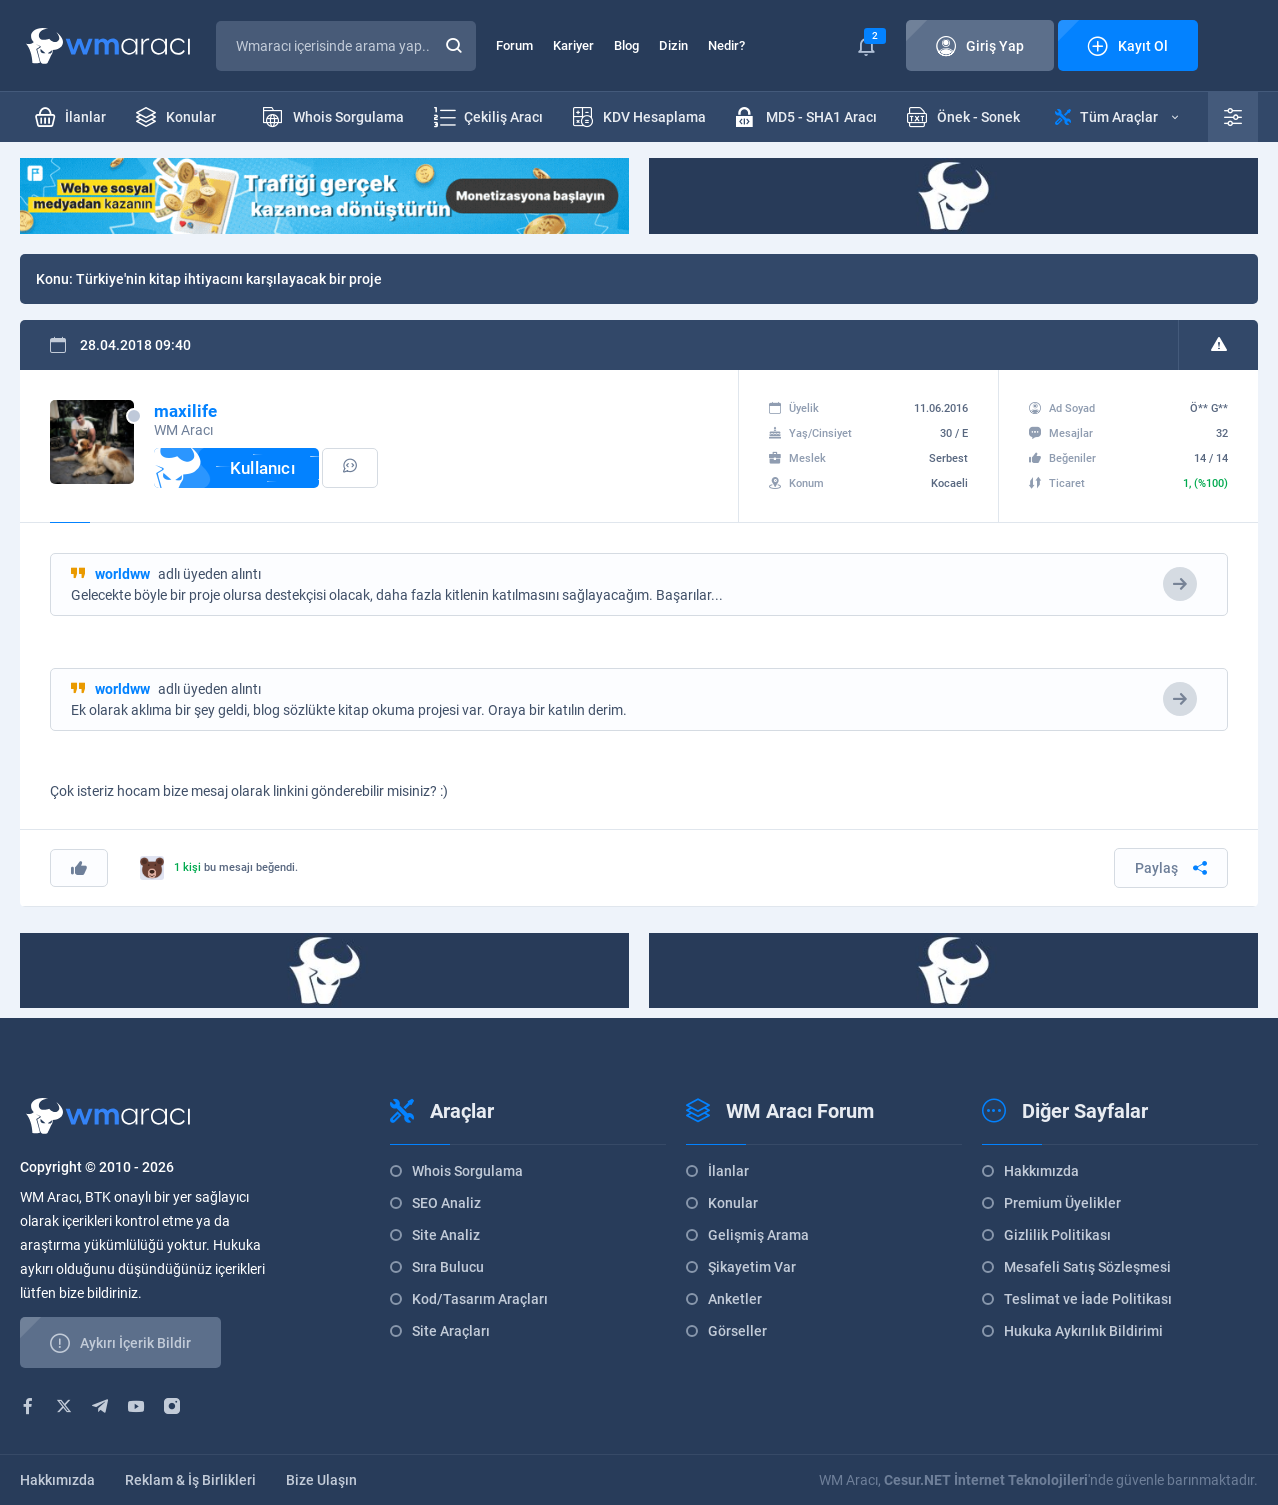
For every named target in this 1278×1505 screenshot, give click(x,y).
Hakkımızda (1041, 1171)
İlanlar (728, 1171)
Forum (514, 45)
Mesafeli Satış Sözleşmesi (1087, 1267)
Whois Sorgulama (467, 1171)
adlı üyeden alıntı (178, 574)
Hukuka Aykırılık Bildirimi (1083, 1331)
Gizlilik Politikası (1057, 1235)
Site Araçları (451, 1331)
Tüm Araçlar (1116, 117)
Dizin (673, 45)
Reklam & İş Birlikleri (190, 1480)
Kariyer (573, 45)
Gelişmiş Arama (758, 1235)
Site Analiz (446, 1235)
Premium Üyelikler (1062, 1203)
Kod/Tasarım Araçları (480, 1299)
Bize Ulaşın (321, 1480)
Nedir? (726, 45)
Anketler (735, 1299)
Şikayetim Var (752, 1267)
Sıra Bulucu (448, 1267)
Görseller (737, 1331)
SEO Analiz (446, 1203)
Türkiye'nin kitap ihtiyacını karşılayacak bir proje (229, 279)
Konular (733, 1203)
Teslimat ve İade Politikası (1088, 1299)
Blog (626, 45)
